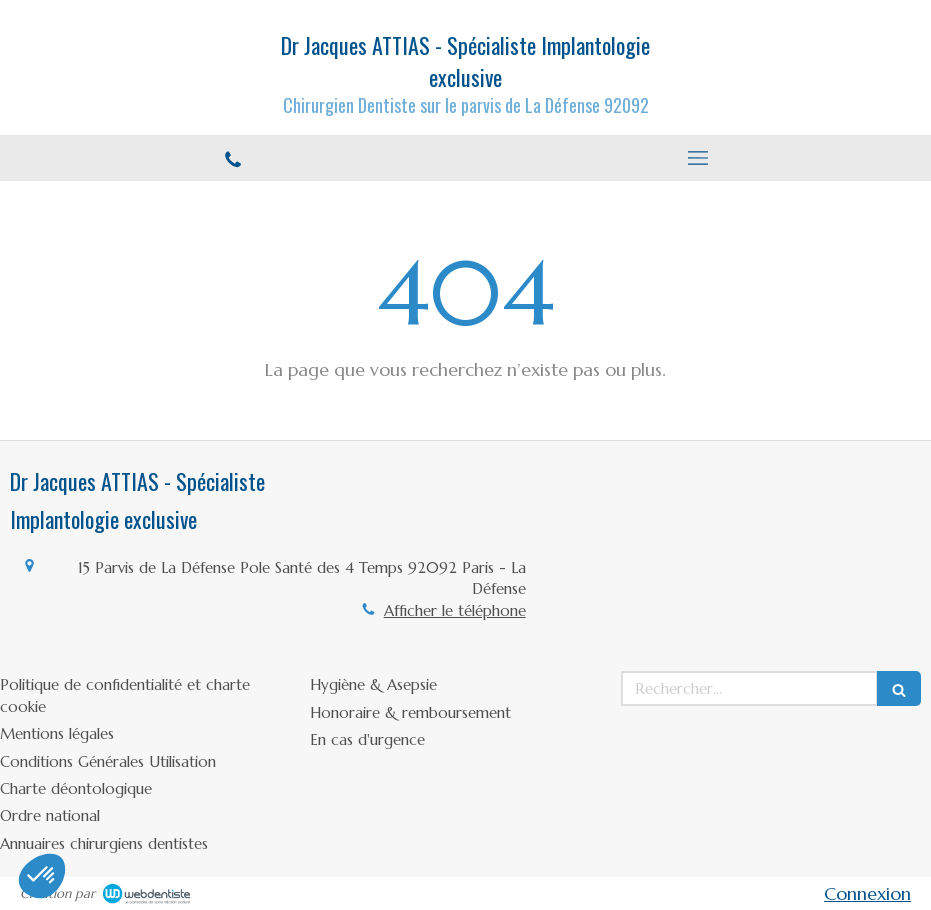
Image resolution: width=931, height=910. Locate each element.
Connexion (867, 893)
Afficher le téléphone (455, 610)
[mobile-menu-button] (699, 158)
